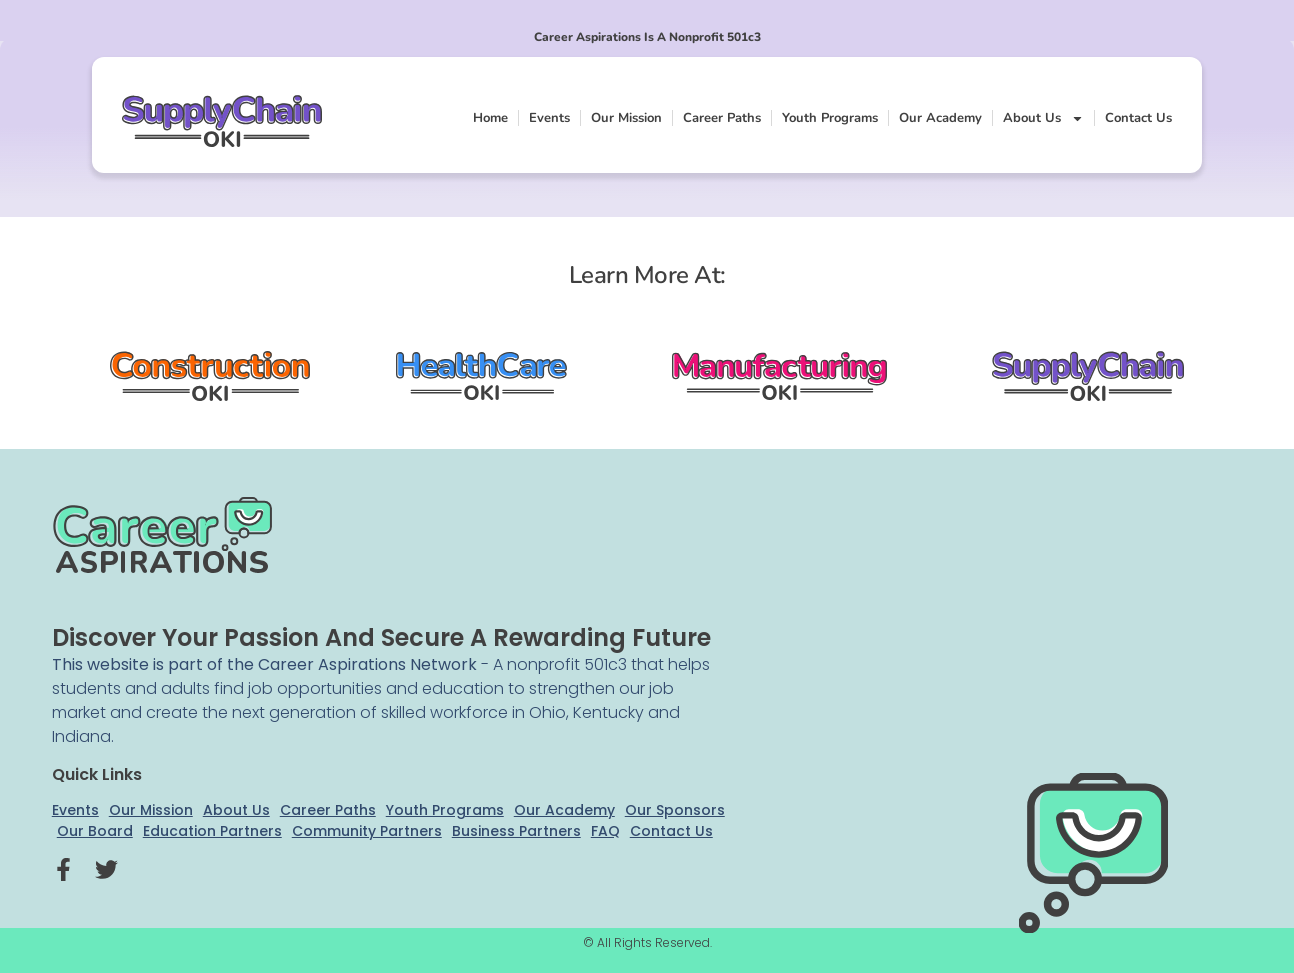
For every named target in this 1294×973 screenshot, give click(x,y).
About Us (1043, 118)
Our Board (95, 831)
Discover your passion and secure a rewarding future (381, 637)
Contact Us (1138, 118)
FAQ (605, 831)
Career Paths (722, 118)
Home (490, 118)
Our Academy (940, 118)
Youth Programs (830, 118)
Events (549, 118)
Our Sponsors (675, 810)
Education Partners (212, 831)
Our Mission (626, 118)
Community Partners (367, 831)
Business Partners (516, 831)
